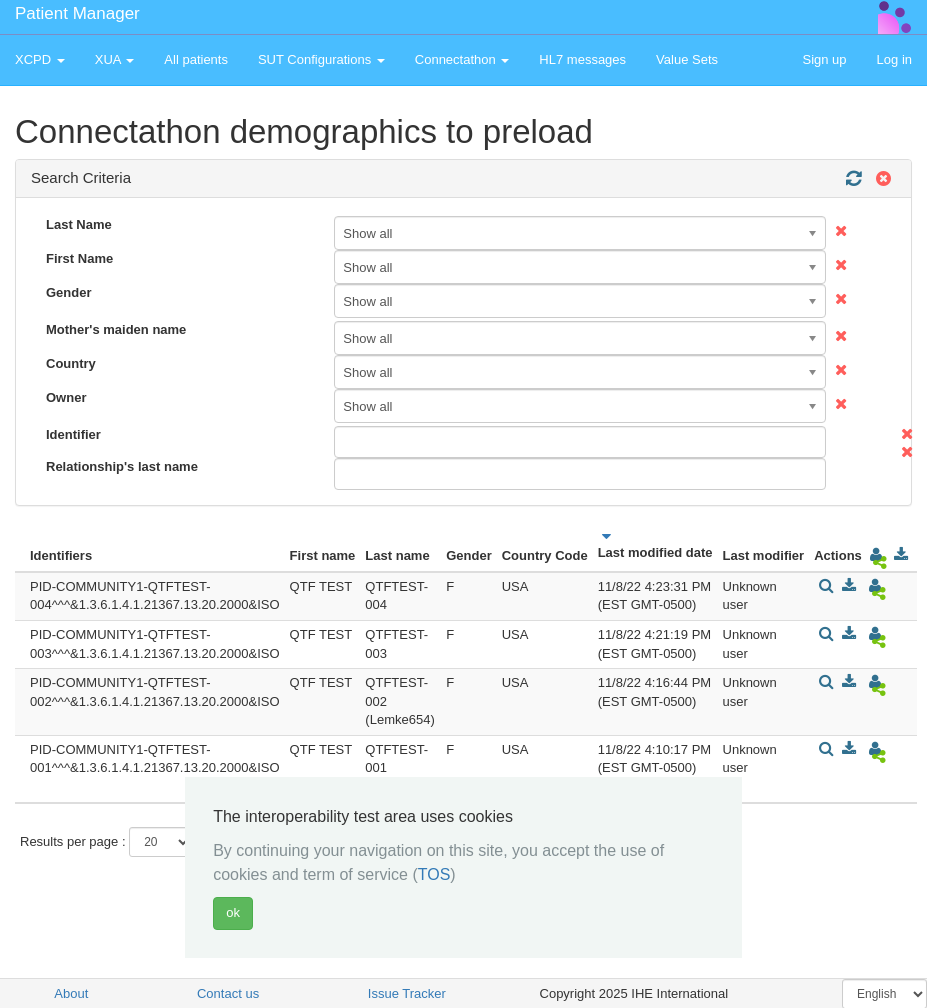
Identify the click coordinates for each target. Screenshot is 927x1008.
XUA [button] (115, 59)
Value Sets (687, 59)
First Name (79, 258)
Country (71, 363)
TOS (434, 874)
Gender (69, 292)
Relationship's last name (122, 466)
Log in (894, 59)
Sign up (824, 59)
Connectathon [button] (462, 59)
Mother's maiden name (116, 329)
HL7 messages (582, 59)
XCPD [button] (40, 59)
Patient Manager (77, 13)
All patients (196, 59)
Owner (66, 397)
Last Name (79, 224)
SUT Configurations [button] (321, 59)
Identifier (73, 434)
